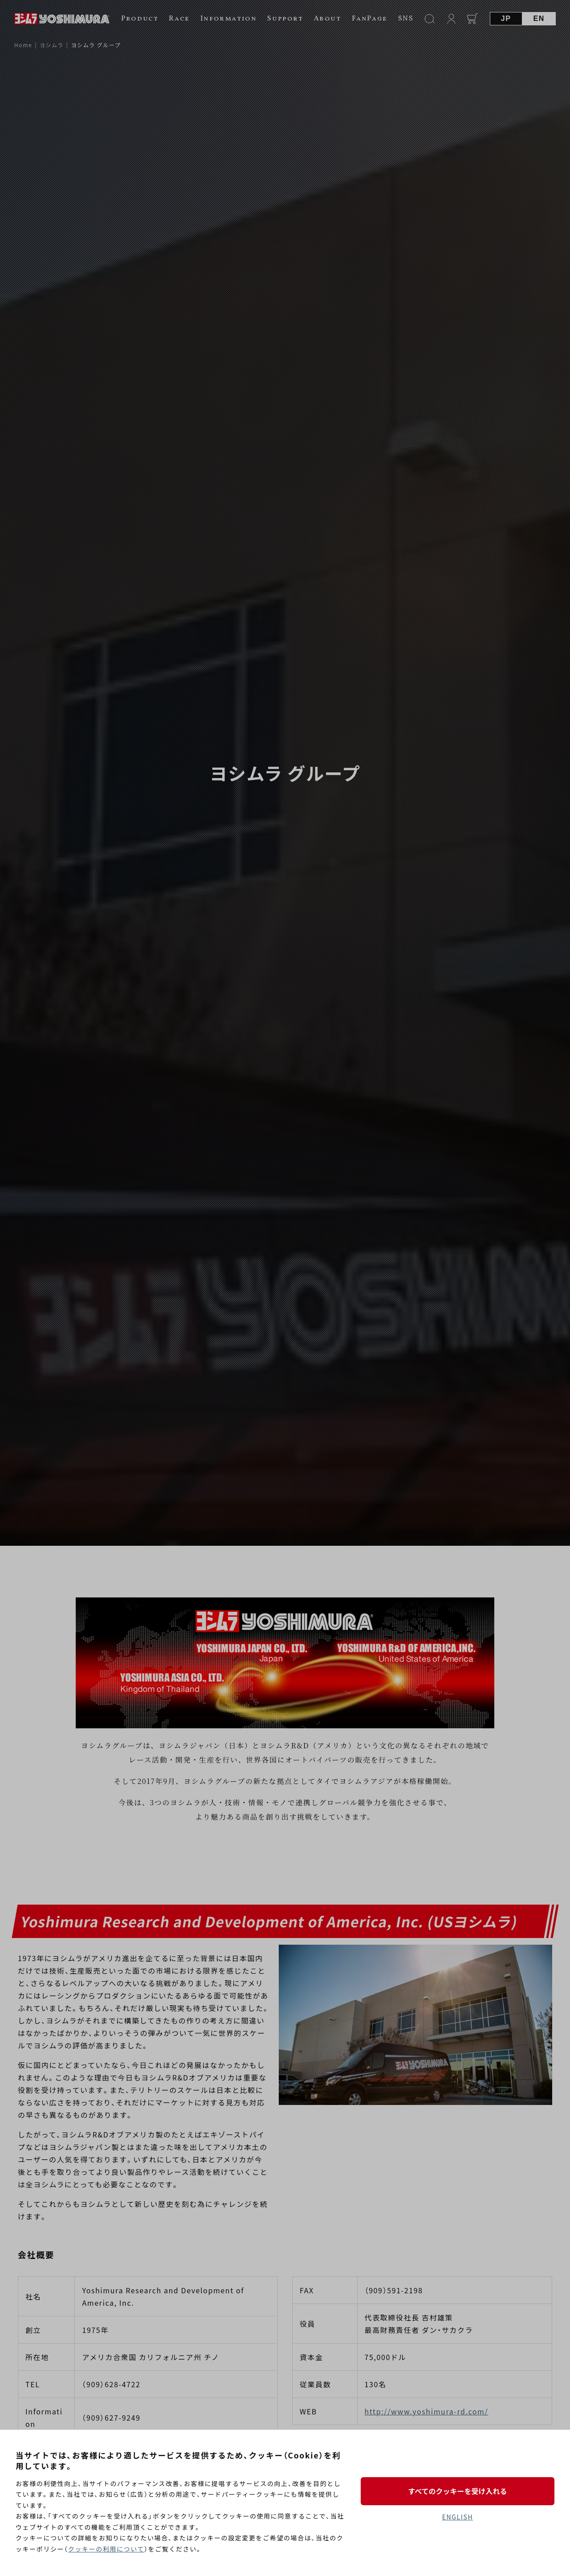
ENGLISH (457, 2516)
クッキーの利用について (106, 2548)
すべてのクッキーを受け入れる (457, 2491)
